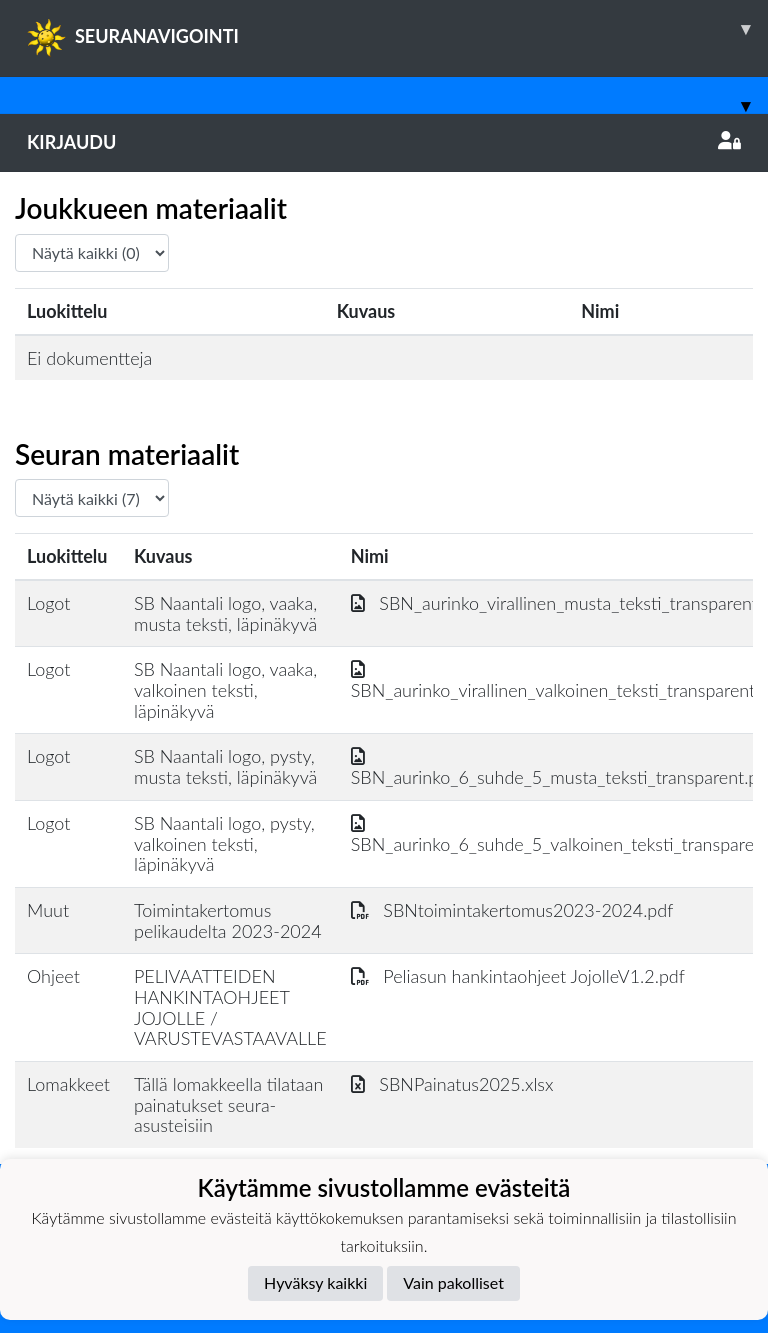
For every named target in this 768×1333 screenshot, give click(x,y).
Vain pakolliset (453, 1282)
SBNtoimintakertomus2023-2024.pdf (512, 910)
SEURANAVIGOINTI (397, 29)
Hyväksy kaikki (315, 1282)
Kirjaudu (384, 142)
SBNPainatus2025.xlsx (452, 1084)
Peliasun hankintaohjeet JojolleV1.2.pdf (518, 976)
